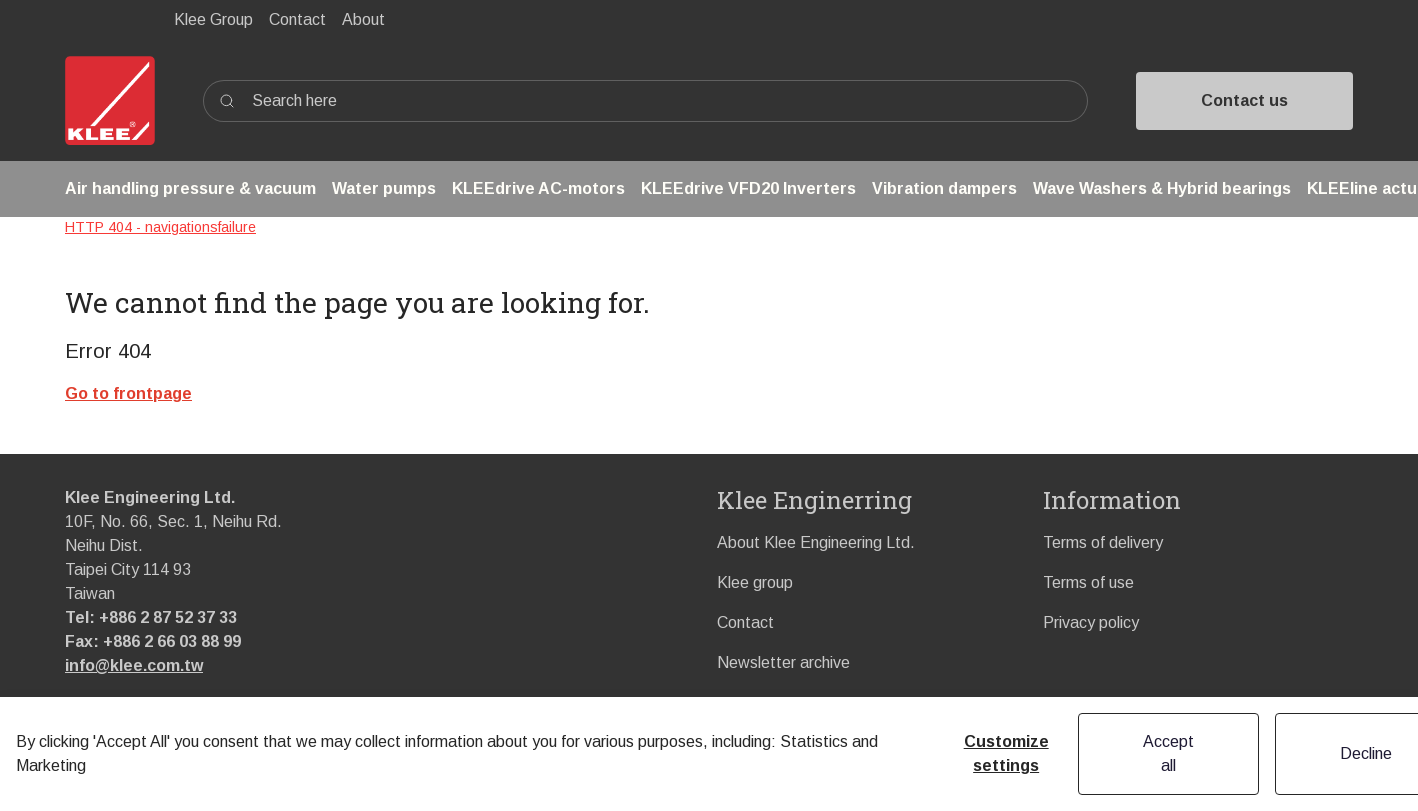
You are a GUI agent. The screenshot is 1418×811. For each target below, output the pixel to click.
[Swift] (110, 100)
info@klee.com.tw (134, 665)
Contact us (1244, 100)
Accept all (1168, 753)
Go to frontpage (128, 393)
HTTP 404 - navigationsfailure (160, 227)
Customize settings (1006, 753)
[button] (190, 189)
